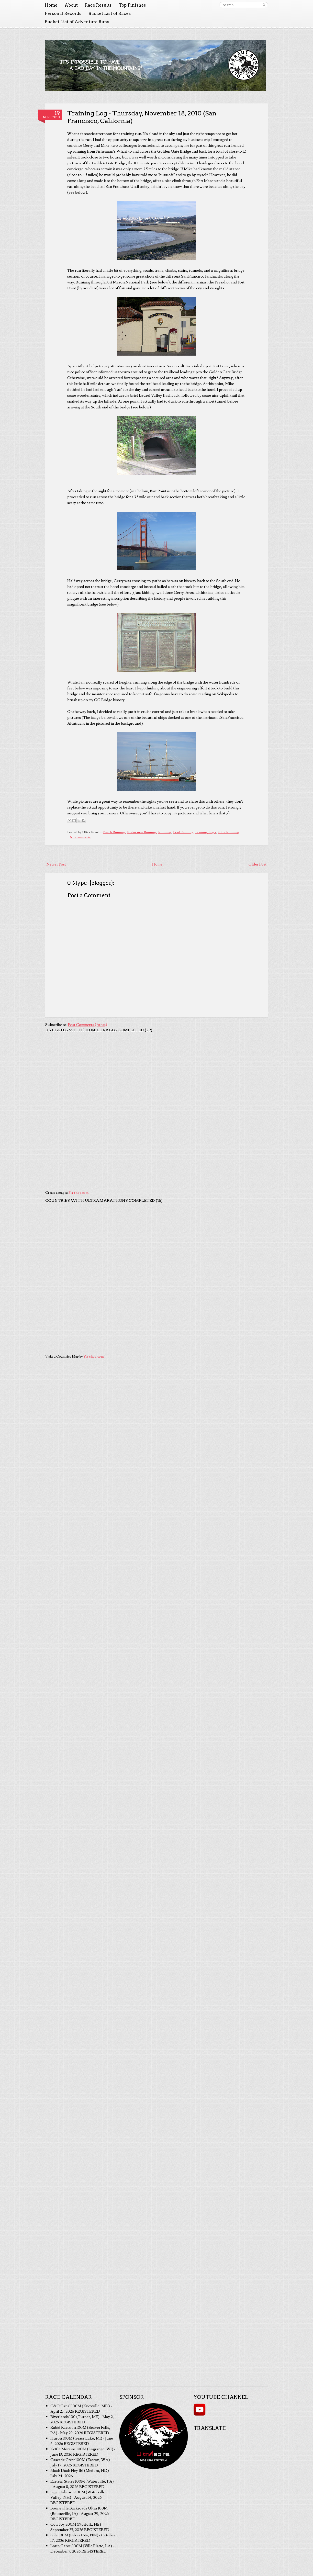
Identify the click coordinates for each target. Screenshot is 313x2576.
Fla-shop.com (78, 1193)
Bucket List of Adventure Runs (77, 21)
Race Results (98, 5)
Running (164, 832)
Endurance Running (142, 832)
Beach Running (114, 832)
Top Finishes (132, 5)
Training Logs (205, 832)
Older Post (257, 864)
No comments (80, 837)
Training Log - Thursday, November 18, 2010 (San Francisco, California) (141, 116)
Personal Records (63, 13)
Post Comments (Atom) (87, 1024)
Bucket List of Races (110, 13)
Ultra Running (228, 832)
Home (51, 5)
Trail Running (183, 832)
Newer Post (56, 864)
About (71, 5)
